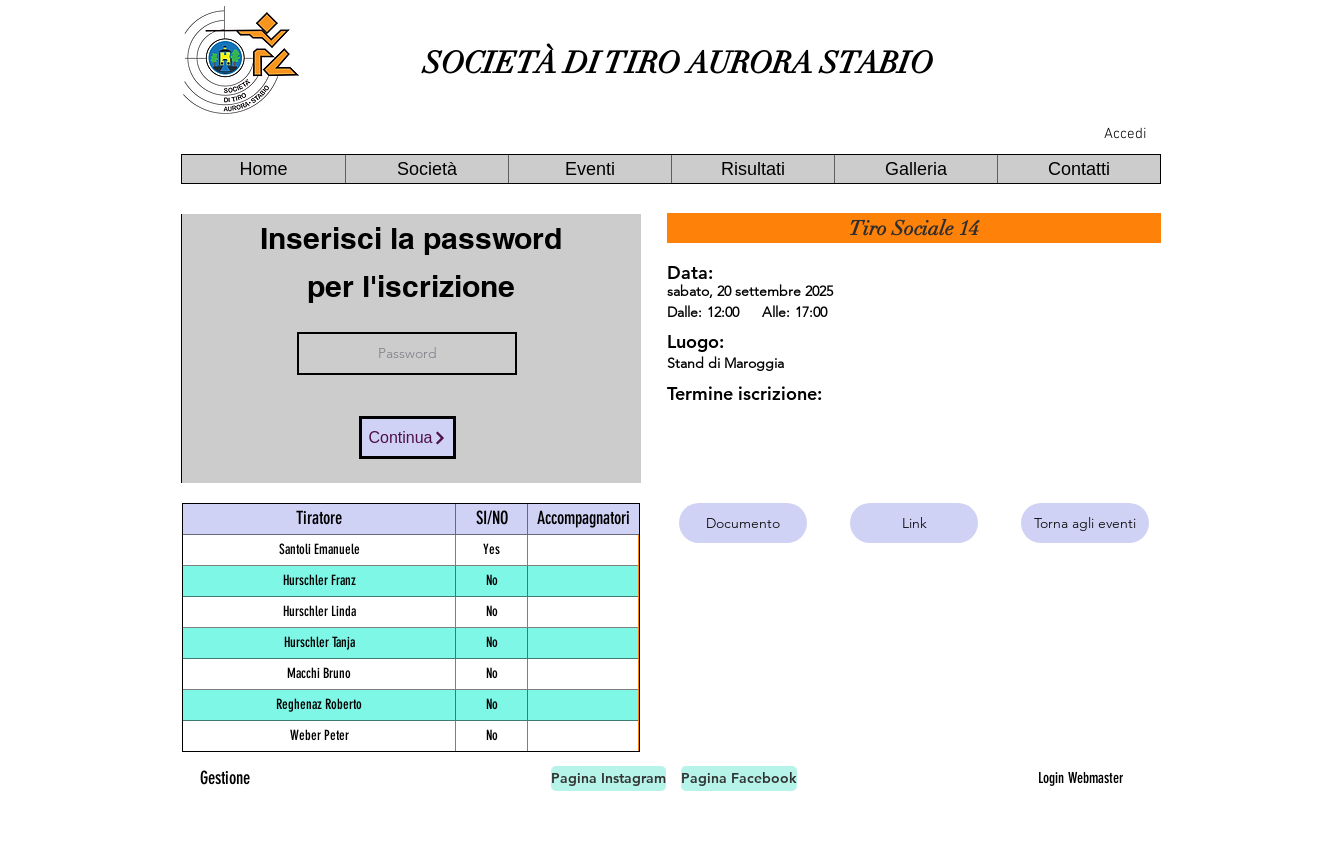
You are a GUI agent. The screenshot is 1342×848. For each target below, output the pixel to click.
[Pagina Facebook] (739, 778)
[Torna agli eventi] (1085, 523)
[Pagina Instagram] (608, 778)
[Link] (914, 523)
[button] (426, 169)
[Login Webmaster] (1080, 778)
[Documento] (743, 523)
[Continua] (407, 437)
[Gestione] (225, 778)
